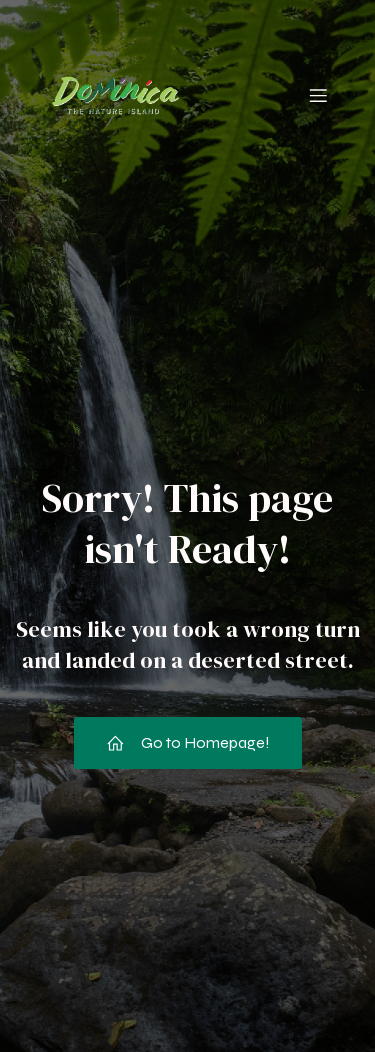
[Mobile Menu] (318, 95)
